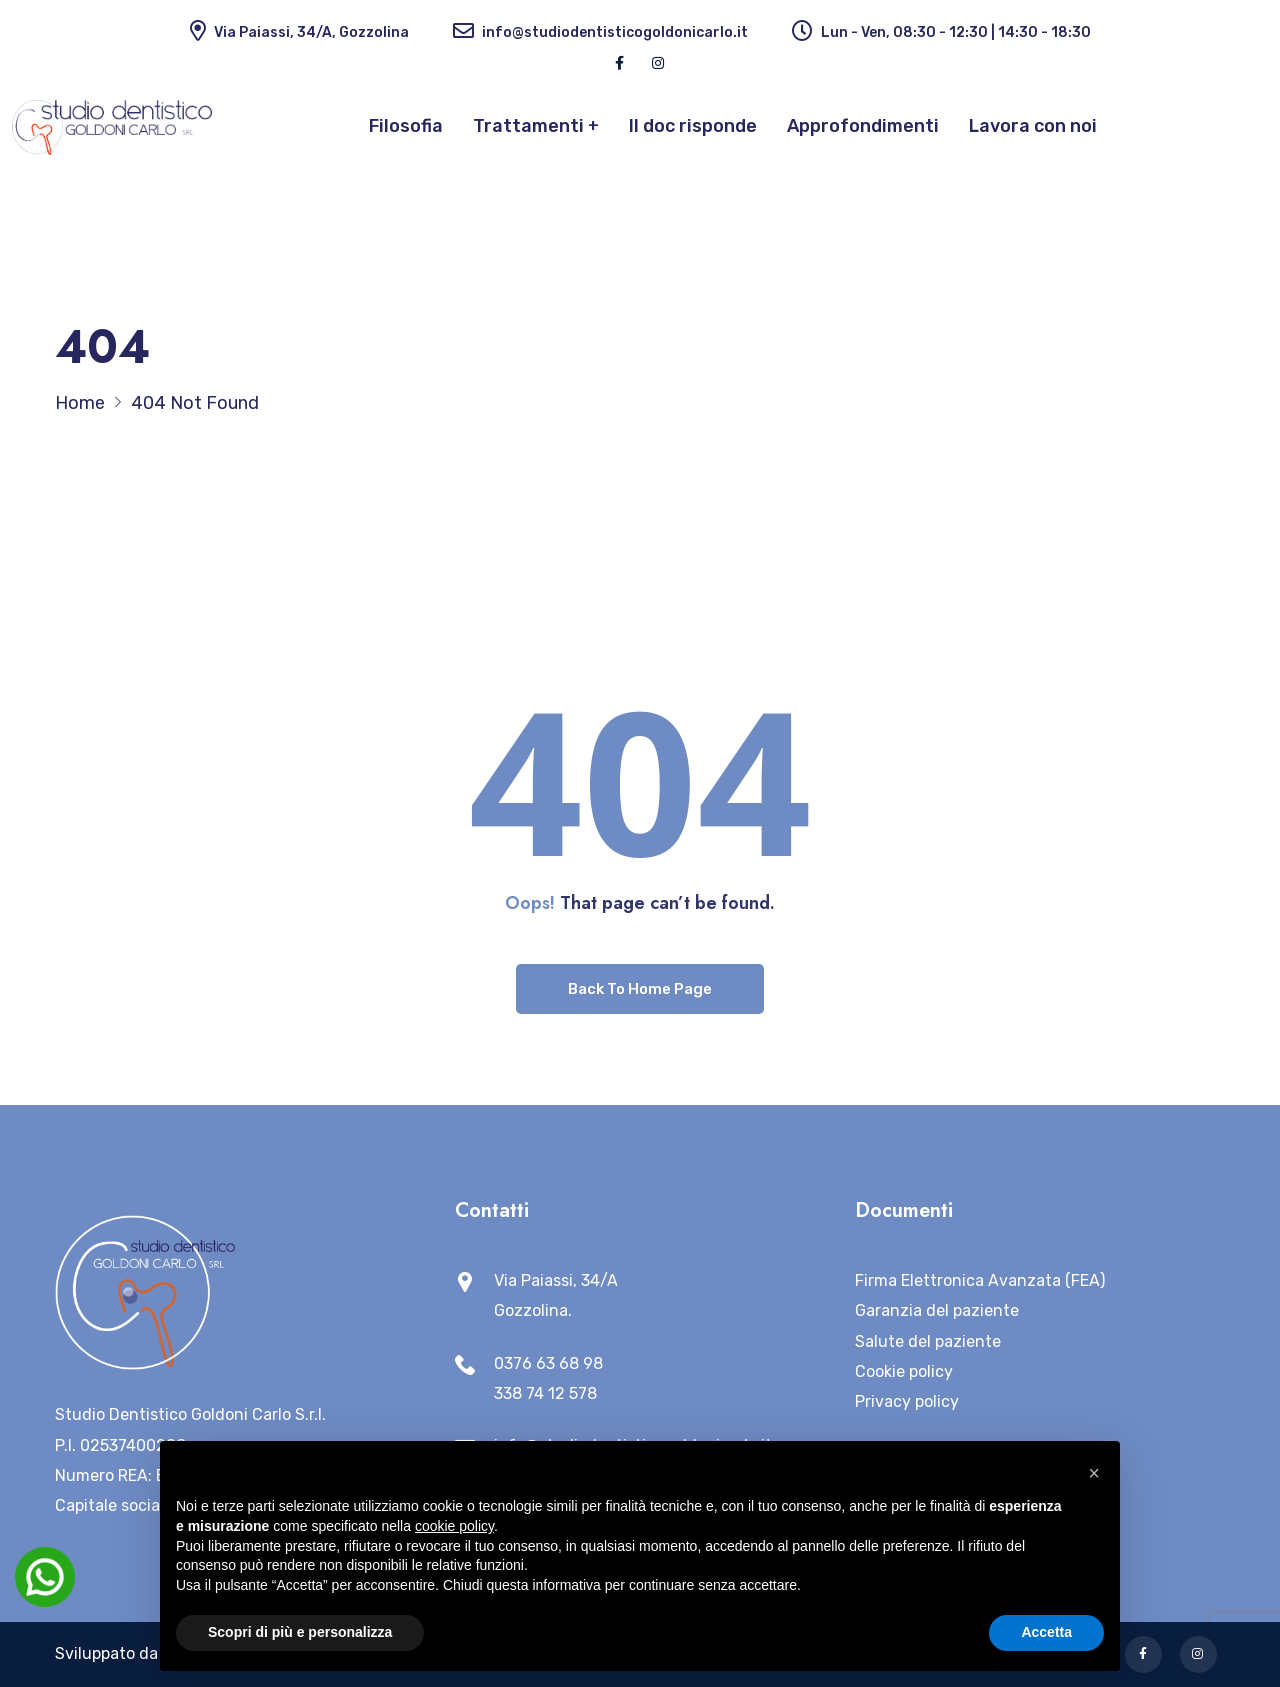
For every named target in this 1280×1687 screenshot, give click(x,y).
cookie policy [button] (454, 1526)
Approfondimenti (863, 126)
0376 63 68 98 (548, 1363)
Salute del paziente (928, 1341)
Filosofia (406, 126)
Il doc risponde (693, 126)
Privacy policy (907, 1401)
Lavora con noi (1033, 126)
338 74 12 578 (545, 1393)
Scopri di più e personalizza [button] (300, 1632)
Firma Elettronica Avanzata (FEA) (980, 1280)
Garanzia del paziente (937, 1310)
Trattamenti (528, 126)
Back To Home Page (640, 989)
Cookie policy (904, 1371)
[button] (1094, 1473)
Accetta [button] (1046, 1632)
